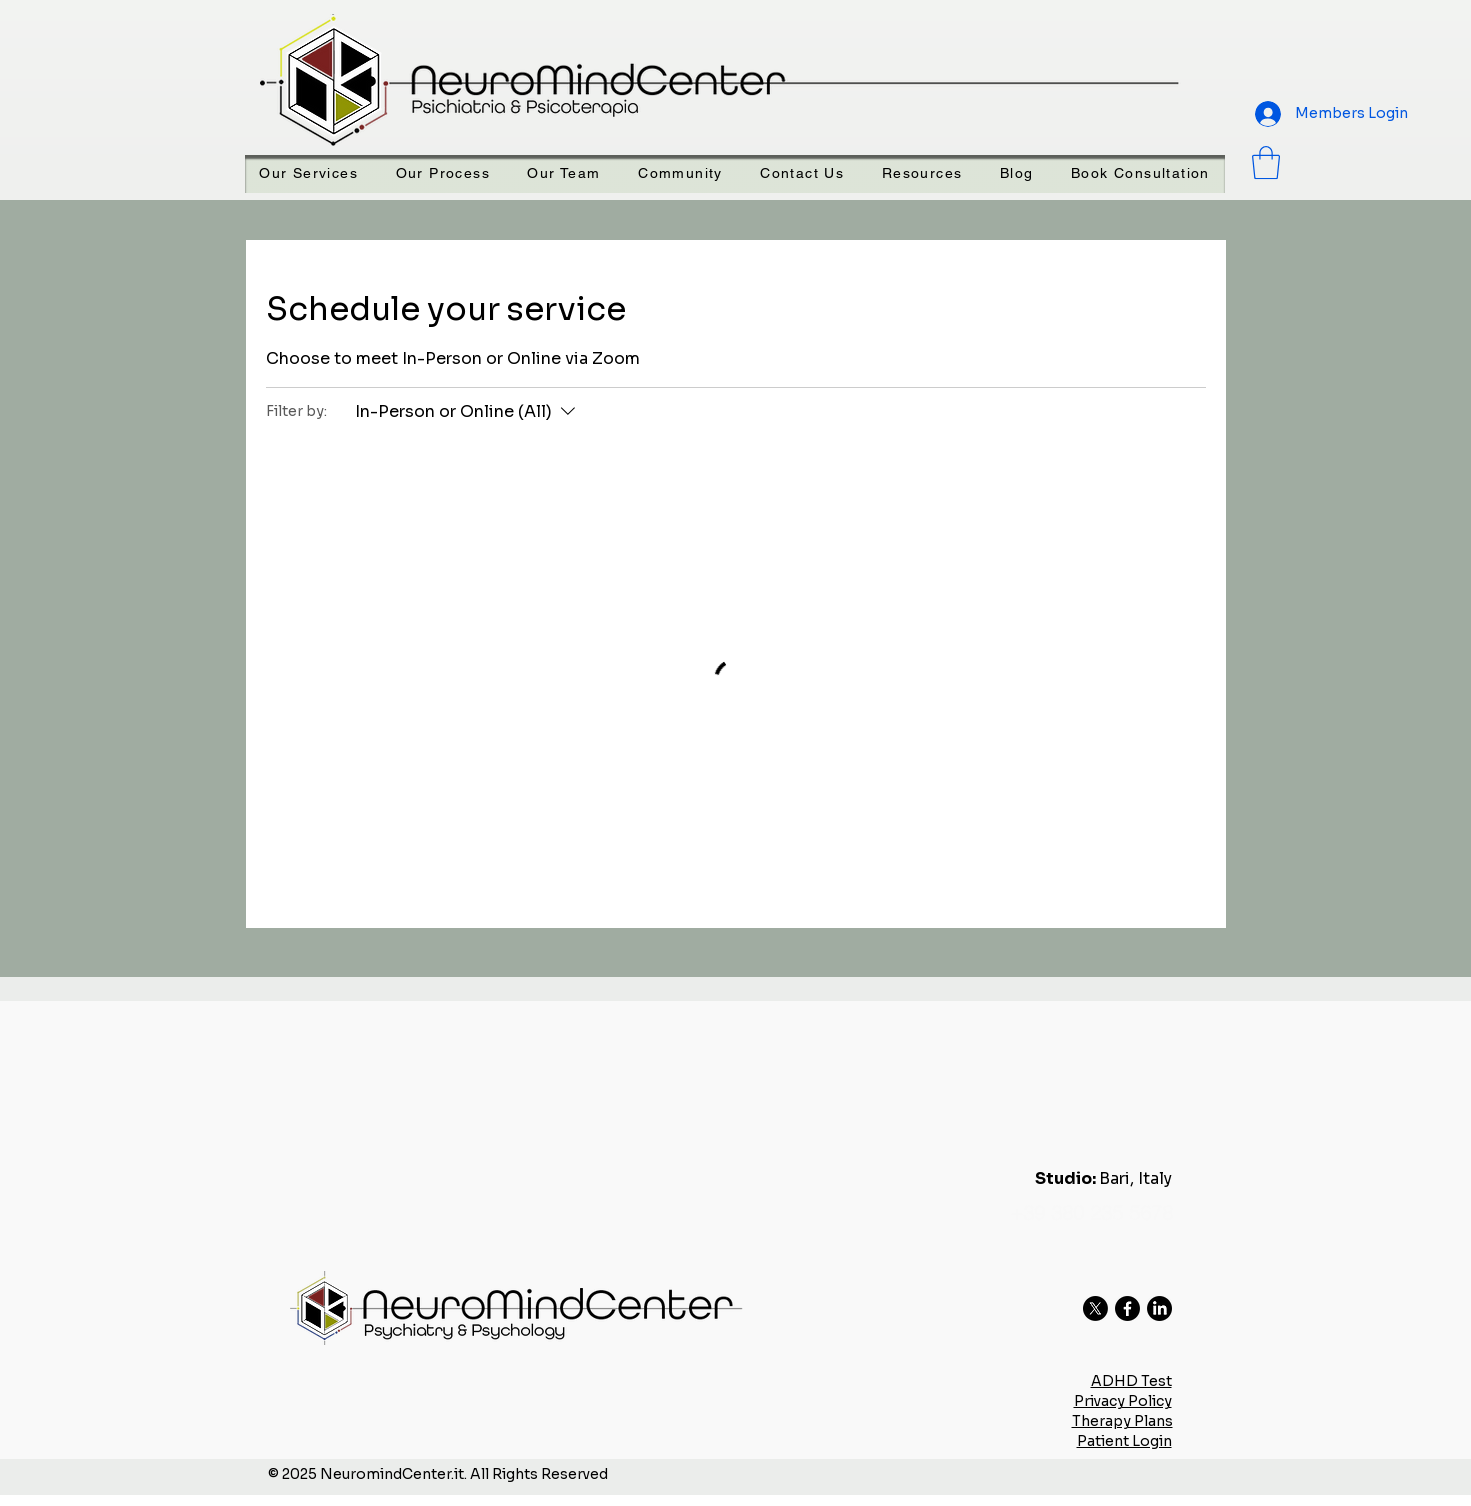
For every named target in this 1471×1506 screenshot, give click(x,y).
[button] (922, 174)
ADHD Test (1131, 1381)
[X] (1095, 1308)
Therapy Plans (1122, 1421)
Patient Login (1124, 1441)
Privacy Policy (1123, 1401)
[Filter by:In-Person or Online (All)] (467, 412)
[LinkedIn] (1159, 1308)
